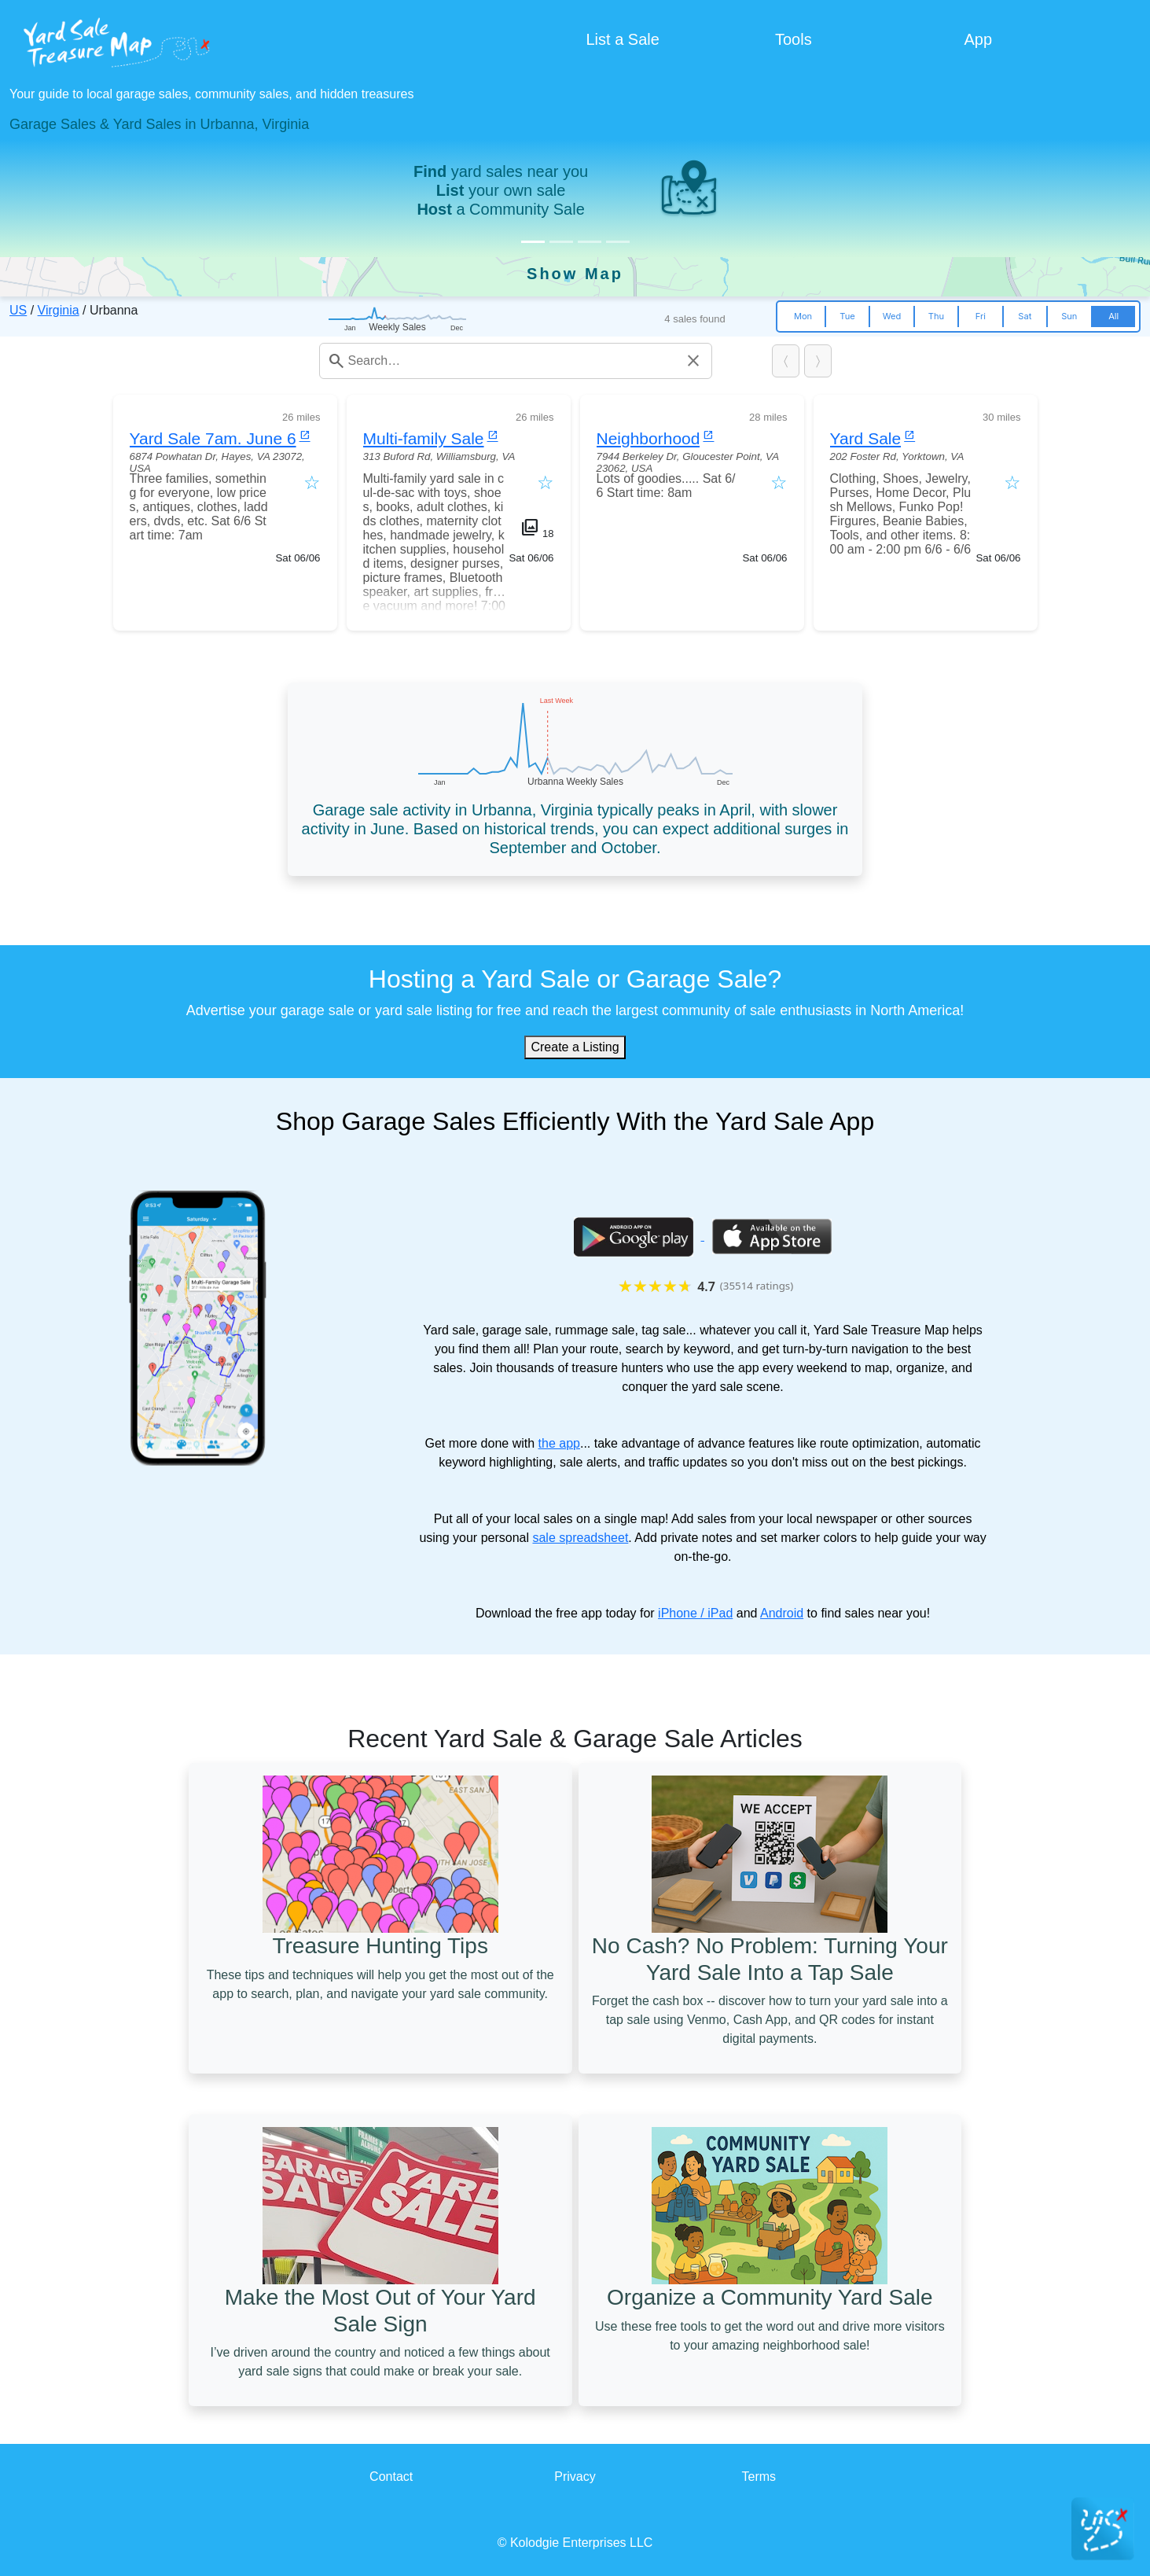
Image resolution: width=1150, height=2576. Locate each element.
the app (559, 1443)
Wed (892, 316)
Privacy (574, 2476)
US (18, 310)
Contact (391, 2476)
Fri (980, 316)
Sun (1069, 316)
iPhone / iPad (695, 1613)
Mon (803, 316)
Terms (759, 2476)
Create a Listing (575, 1047)
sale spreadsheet (580, 1537)
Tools (793, 39)
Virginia (58, 310)
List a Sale (623, 39)
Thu (936, 316)
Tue (847, 316)
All (1113, 316)
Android (781, 1613)
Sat (1024, 316)
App (978, 39)
